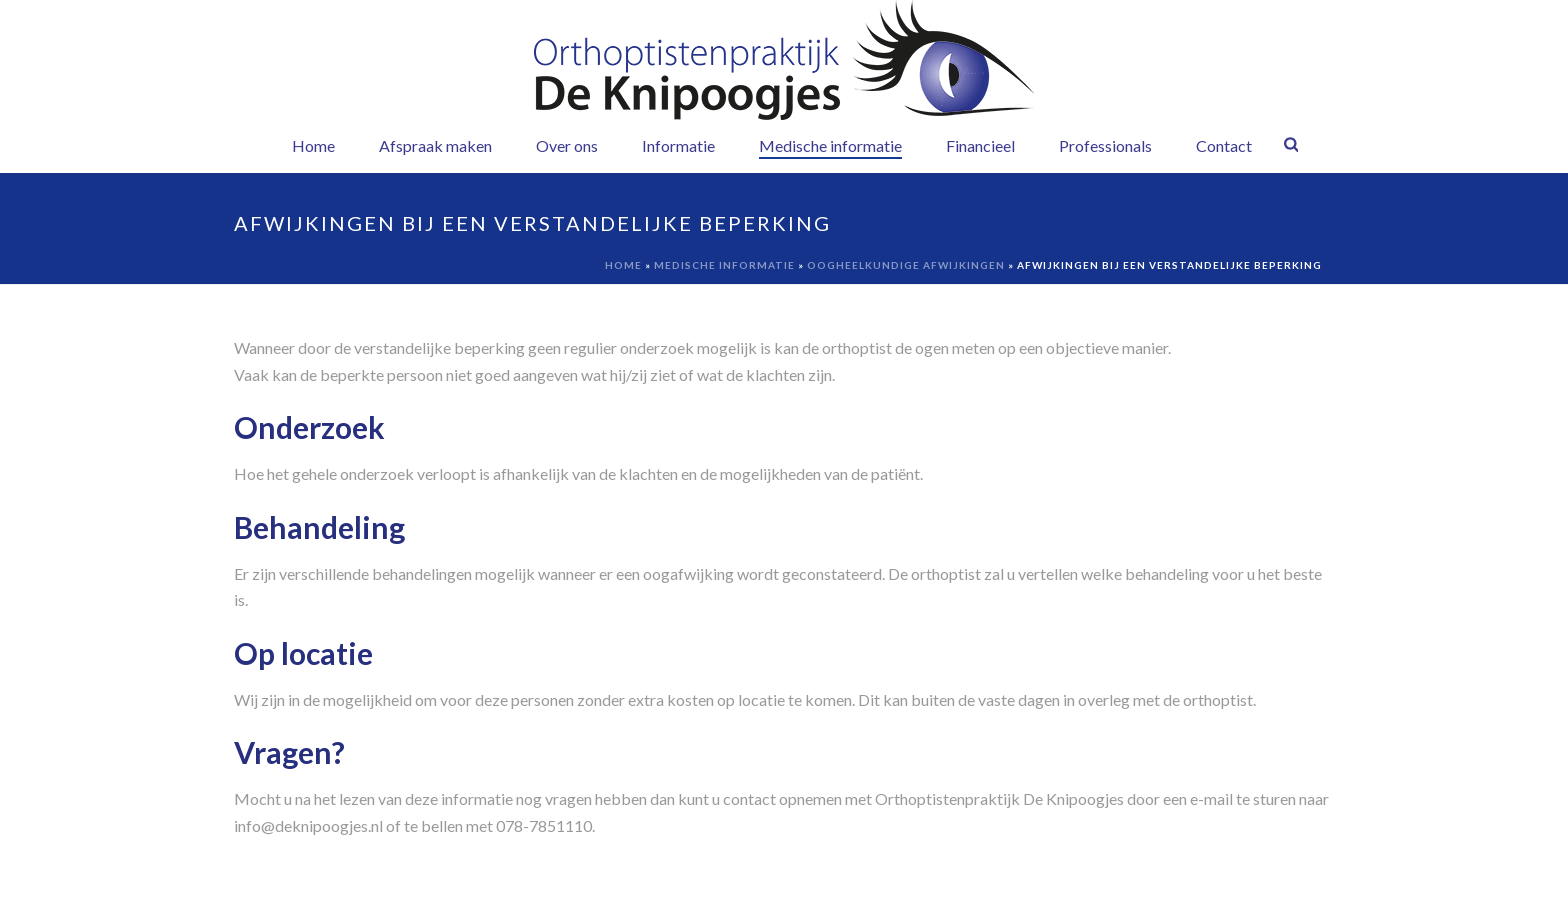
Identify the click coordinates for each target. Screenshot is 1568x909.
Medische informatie (830, 145)
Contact (1224, 145)
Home (313, 145)
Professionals (1105, 145)
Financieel (980, 145)
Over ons (567, 145)
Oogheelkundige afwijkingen (906, 265)
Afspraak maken (435, 145)
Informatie (678, 145)
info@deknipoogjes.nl (308, 825)
